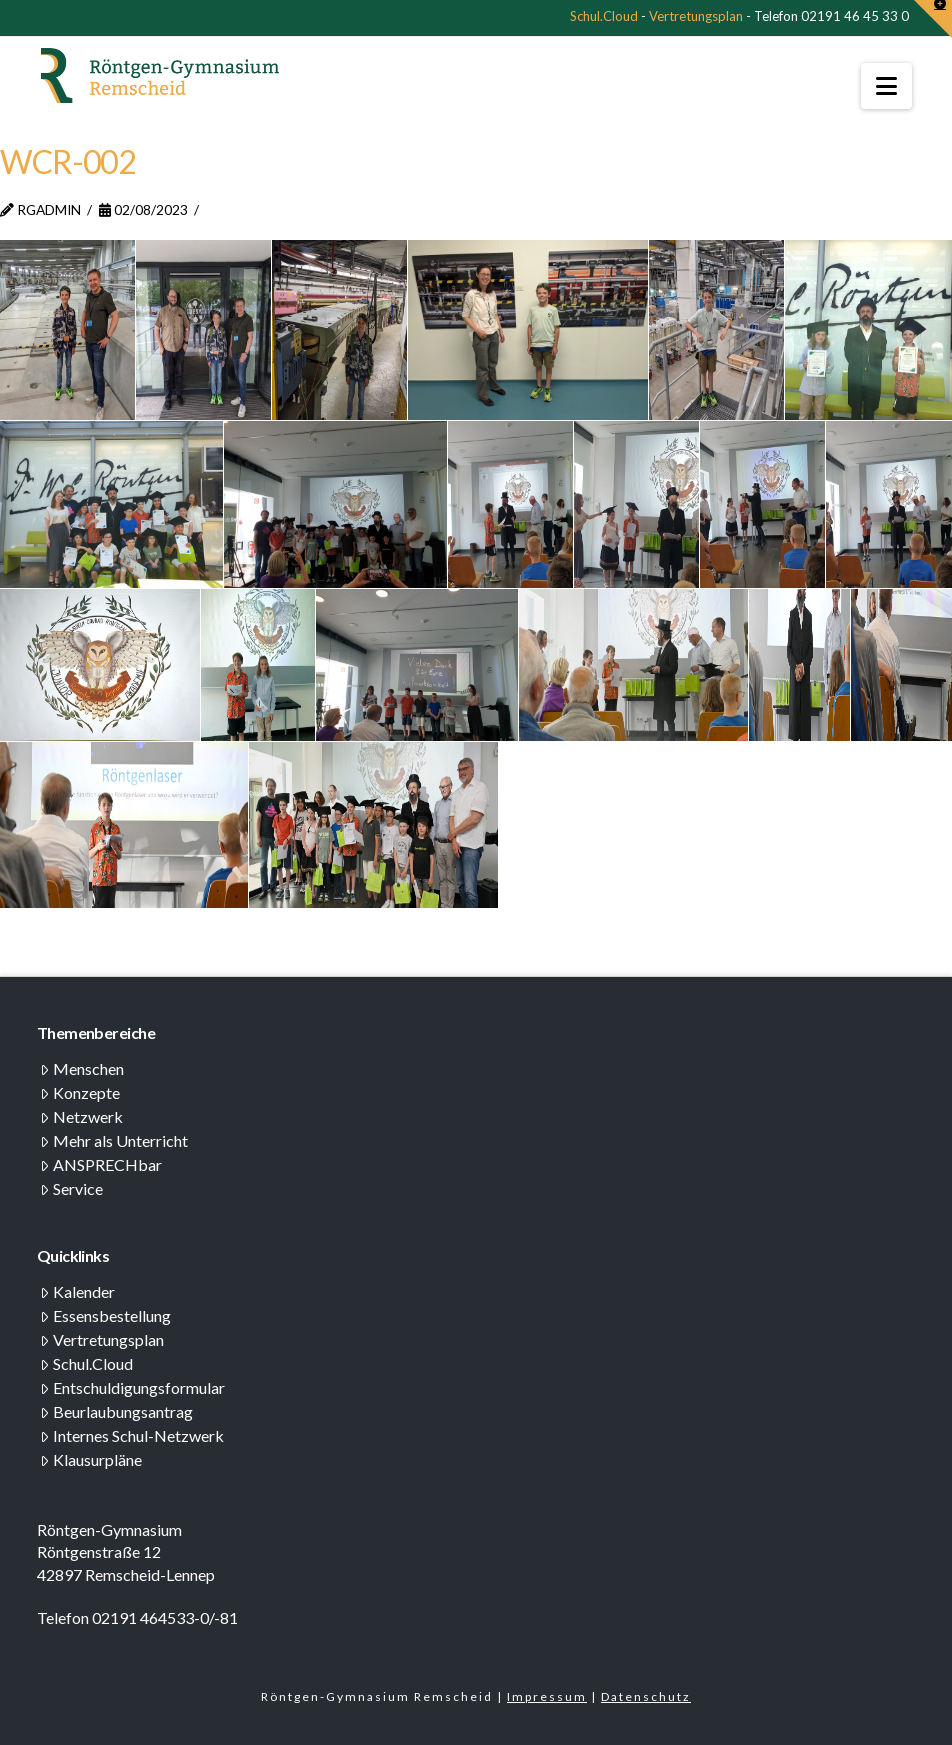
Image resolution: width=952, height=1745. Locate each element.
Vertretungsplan (696, 16)
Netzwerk (81, 1116)
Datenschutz (646, 1696)
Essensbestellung (105, 1315)
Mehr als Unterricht (114, 1140)
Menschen (82, 1068)
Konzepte (80, 1092)
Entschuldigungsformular (132, 1387)
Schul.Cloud (604, 16)
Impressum (547, 1696)
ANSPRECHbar (101, 1164)
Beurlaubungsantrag (116, 1411)
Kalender (77, 1291)
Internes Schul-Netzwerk (132, 1435)
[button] (886, 86)
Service (71, 1188)
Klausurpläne (91, 1459)
